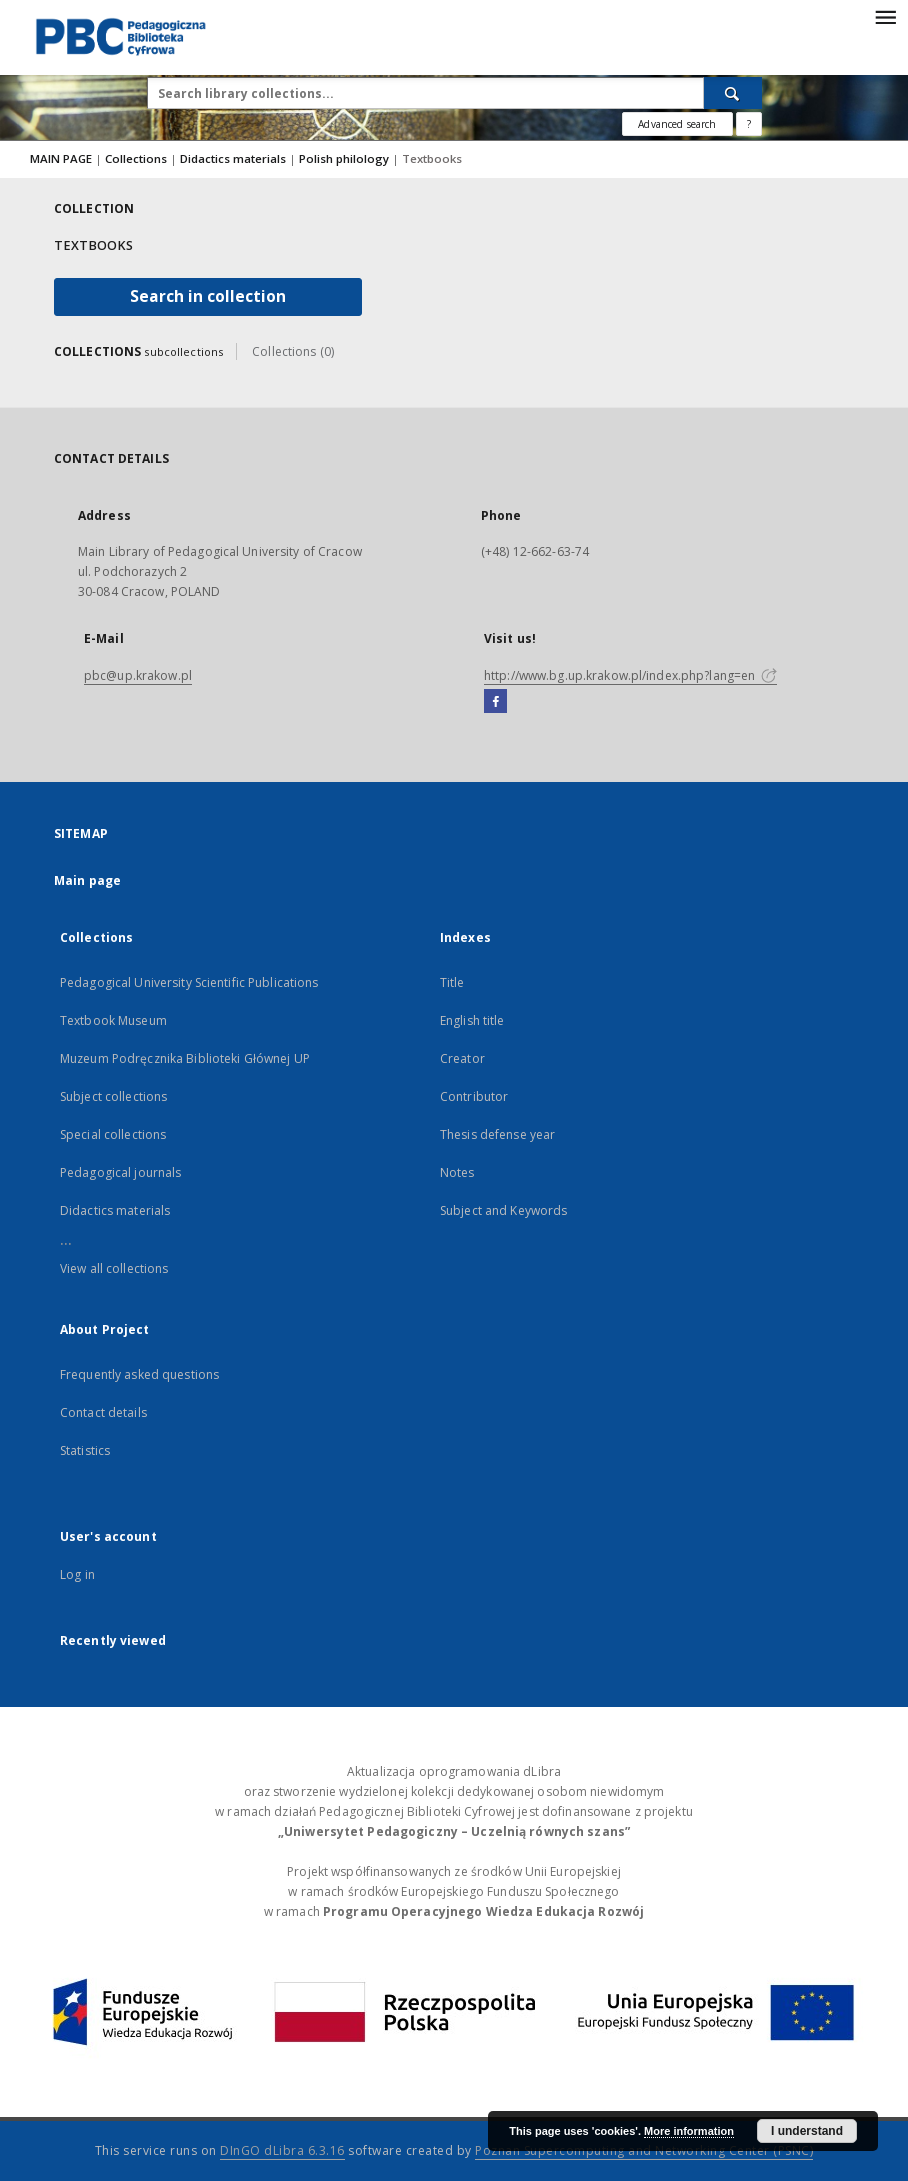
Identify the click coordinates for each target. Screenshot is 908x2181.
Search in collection (208, 296)
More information (689, 2131)
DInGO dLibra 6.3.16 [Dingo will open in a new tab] (282, 2150)
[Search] (733, 93)
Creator (462, 1058)
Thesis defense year (497, 1134)
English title (472, 1020)
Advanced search (677, 124)
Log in (77, 1574)
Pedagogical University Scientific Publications (189, 982)
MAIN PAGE (61, 158)
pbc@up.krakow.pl (138, 675)
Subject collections (113, 1096)
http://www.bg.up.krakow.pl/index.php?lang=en (630, 675)
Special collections (113, 1134)
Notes (457, 1172)
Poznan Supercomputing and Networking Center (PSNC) (644, 2150)
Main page (87, 880)
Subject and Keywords (503, 1210)
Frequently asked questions (139, 1374)
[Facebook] (495, 702)
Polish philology (345, 158)
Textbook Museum (113, 1020)
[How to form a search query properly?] (749, 124)
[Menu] (885, 16)
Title (452, 982)
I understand (807, 2131)
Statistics (85, 1450)
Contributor (474, 1096)
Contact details (103, 1412)
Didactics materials (234, 158)
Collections (137, 158)
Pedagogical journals (120, 1172)
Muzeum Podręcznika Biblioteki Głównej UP (185, 1058)
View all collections (114, 1268)
